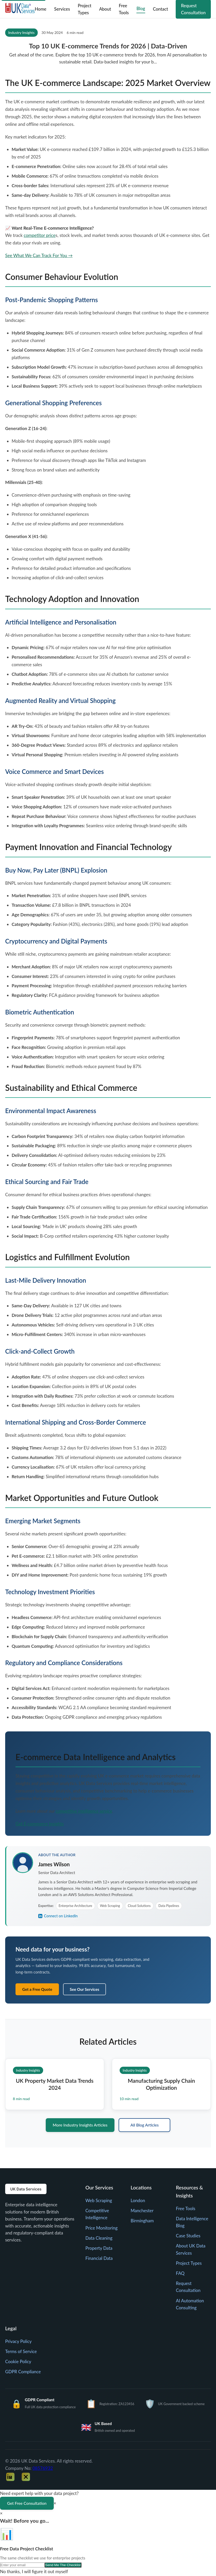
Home (40, 9)
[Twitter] (26, 2477)
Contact (160, 9)
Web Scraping (98, 2201)
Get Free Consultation (27, 2503)
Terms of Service (21, 2352)
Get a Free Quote (37, 1989)
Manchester (142, 2211)
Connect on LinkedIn (58, 1916)
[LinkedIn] (10, 2477)
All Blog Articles (145, 2125)
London (138, 2201)
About (105, 9)
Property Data (98, 2248)
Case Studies (188, 2236)
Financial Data (99, 2258)
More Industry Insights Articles (80, 2125)
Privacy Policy (18, 2342)
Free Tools (124, 9)
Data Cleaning (98, 2238)
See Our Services (84, 1989)
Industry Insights (21, 32)
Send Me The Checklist (63, 2566)
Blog (140, 8)
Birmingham (142, 2221)
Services (61, 9)
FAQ (180, 2273)
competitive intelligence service (84, 1811)
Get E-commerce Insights (40, 1823)
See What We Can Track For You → (39, 255)
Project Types (84, 9)
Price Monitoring (101, 2228)
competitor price (40, 235)
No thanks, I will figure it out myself (34, 2572)
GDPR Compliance (23, 2372)
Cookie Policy (18, 2362)
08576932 (43, 2468)
